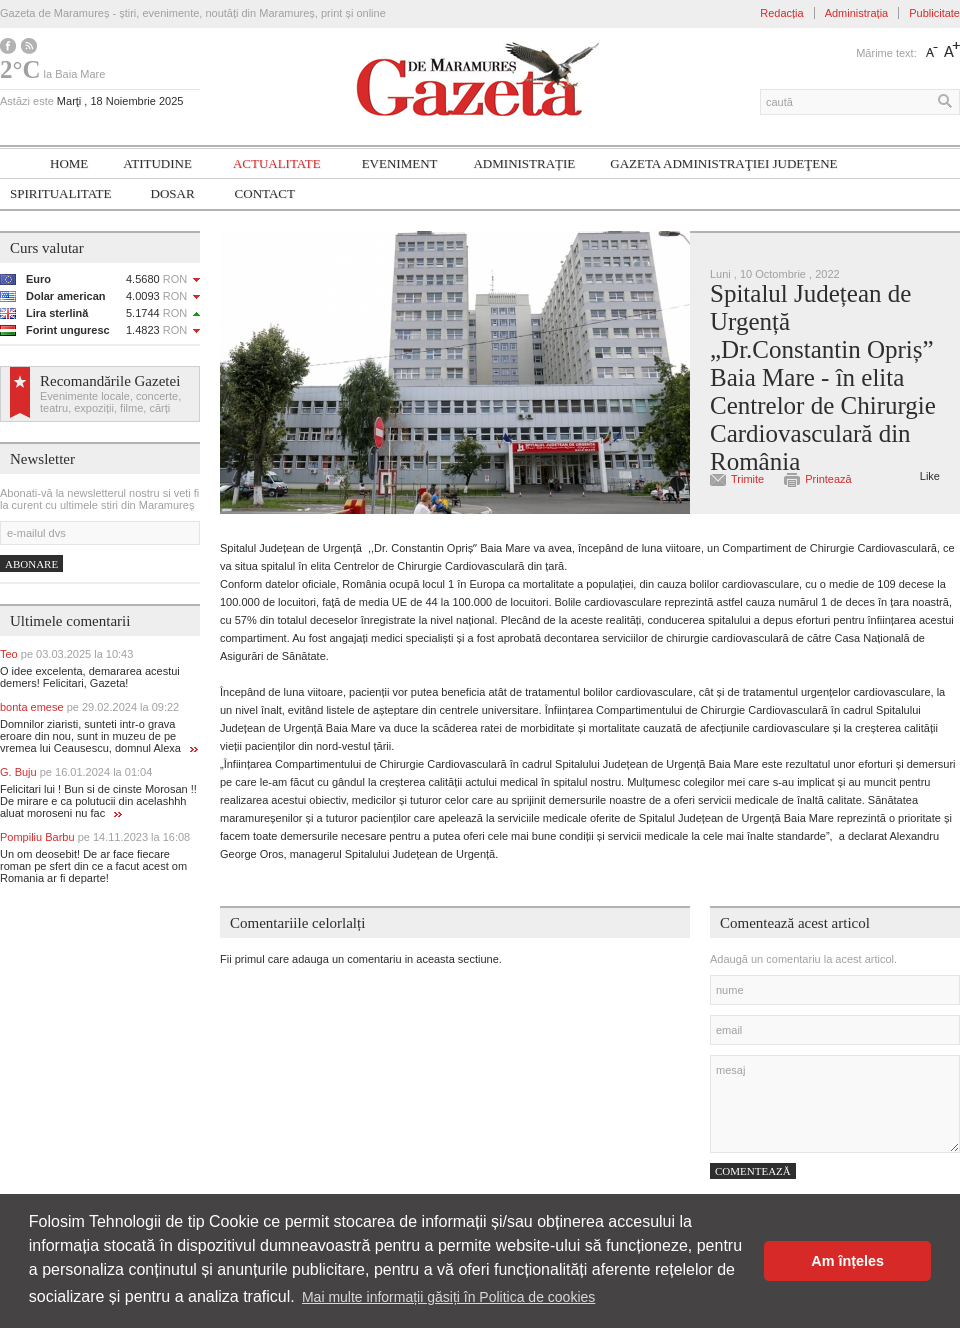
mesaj (835, 1104)
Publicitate (934, 13)
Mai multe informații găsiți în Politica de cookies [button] (448, 1297)
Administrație (524, 163)
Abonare (31, 564)
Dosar (173, 193)
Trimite (747, 479)
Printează (828, 479)
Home (69, 163)
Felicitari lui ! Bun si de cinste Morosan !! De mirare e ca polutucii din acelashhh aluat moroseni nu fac (98, 801)
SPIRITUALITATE (61, 193)
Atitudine (157, 163)
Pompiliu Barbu (95, 837)
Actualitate (277, 163)
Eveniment (400, 163)
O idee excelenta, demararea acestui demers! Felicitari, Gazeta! (90, 677)
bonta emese (89, 707)
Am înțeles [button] (847, 1261)
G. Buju (76, 772)
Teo (66, 654)
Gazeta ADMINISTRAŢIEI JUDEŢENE (723, 163)
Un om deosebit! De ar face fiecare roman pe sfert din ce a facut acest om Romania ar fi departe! (93, 866)
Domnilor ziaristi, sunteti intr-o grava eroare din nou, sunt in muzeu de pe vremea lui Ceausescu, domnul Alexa (99, 736)
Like (930, 476)
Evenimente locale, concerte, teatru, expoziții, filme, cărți (110, 402)
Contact (265, 193)
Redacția (781, 13)
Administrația (857, 13)
